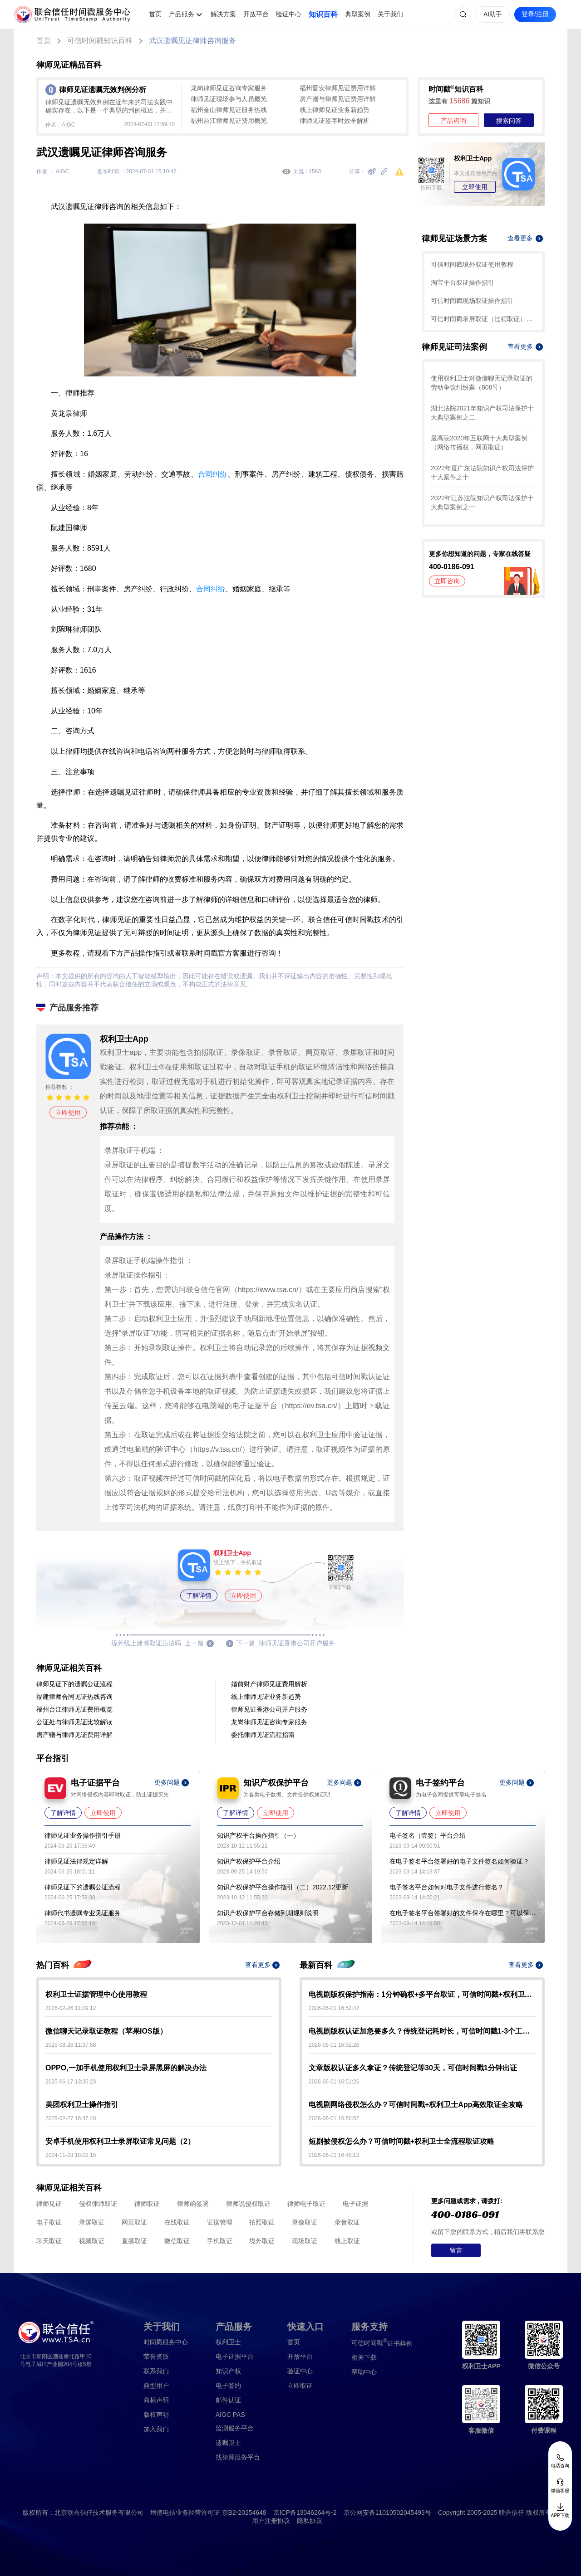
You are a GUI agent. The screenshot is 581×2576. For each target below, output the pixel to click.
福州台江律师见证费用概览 (229, 120)
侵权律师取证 (98, 2203)
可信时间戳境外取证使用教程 (472, 264)
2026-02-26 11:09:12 (70, 2008)
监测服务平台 (235, 2428)
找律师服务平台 (238, 2457)
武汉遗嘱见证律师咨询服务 (192, 40)
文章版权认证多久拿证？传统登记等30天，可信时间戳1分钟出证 (413, 2068)
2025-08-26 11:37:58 (70, 2045)
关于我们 (390, 14)
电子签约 (228, 2385)
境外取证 (262, 2240)
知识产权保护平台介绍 (249, 1861)
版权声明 (156, 2414)
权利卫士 (228, 2342)
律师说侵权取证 (248, 2203)
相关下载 (364, 2357)
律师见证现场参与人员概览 (229, 98)
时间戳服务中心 (165, 2342)
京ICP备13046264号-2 (305, 2512)
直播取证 (134, 2240)
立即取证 (300, 2385)
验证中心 (288, 14)
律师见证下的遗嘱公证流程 (74, 1684)
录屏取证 (91, 2222)
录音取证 (347, 2222)
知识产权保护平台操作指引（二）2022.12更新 (282, 1887)
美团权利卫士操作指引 (81, 2104)
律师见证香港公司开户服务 (269, 1709)
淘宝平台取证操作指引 (462, 282)
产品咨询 (453, 120)
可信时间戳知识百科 (100, 40)
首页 (155, 14)
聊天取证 (49, 2240)
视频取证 (91, 2240)
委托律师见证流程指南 (263, 1734)
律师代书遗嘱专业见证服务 (82, 1913)
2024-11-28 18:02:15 (70, 2155)
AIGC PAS (230, 2414)
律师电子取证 (306, 2203)
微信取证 (177, 2240)
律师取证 (147, 2203)
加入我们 (156, 2429)
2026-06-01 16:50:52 (334, 2118)
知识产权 (228, 2371)
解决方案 (223, 14)
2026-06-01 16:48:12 (334, 2155)
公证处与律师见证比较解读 (74, 1722)
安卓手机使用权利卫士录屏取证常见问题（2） (120, 2141)
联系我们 (156, 2371)
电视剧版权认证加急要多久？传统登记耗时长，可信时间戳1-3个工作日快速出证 (422, 2031)
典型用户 (156, 2385)
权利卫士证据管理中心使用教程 (96, 1994)
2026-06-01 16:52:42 (334, 2008)
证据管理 (219, 2222)
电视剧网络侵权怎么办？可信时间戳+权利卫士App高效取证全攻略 (416, 2104)
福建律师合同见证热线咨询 (74, 1696)
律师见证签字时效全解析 (334, 120)
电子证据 (355, 2203)
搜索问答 (509, 120)
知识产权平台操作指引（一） (258, 1835)
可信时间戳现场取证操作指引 (472, 300)
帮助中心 (364, 2372)
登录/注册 (535, 14)
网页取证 (134, 2222)
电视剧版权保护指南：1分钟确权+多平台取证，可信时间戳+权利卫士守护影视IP (422, 1994)
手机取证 (219, 2240)
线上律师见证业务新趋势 (334, 109)
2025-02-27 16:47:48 (70, 2118)
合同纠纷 (212, 474)
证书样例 (382, 2342)
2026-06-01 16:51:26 (334, 2081)
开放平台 (256, 14)
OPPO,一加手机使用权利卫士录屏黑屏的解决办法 (126, 2068)
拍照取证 (262, 2222)
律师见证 (49, 2203)
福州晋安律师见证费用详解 (338, 88)
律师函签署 (193, 2203)
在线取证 (177, 2222)
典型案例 (357, 14)
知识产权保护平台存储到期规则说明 (268, 1913)
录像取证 (304, 2222)
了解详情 (199, 1595)
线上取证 (347, 2240)
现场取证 (304, 2240)
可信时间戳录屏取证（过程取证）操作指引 (483, 318)
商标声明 (156, 2400)
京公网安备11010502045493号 (387, 2512)
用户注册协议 (271, 2520)
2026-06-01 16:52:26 (334, 2045)
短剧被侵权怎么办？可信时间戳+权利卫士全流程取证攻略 (401, 2141)
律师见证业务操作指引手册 (82, 1835)
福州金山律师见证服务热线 (229, 109)
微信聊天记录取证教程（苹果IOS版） (106, 2031)
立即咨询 (447, 581)
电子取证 (49, 2222)
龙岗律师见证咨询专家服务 (229, 88)
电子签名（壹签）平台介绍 (427, 1835)
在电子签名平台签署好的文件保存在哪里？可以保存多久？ (462, 1913)
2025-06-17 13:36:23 (70, 2081)
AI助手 (492, 14)
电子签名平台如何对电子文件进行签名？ (446, 1887)
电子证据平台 (235, 2356)
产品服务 (181, 14)
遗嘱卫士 (228, 2442)
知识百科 (323, 14)
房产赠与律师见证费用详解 (338, 98)
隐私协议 (309, 2520)
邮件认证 (228, 2400)
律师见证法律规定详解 (76, 1861)
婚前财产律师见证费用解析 (269, 1684)
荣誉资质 (156, 2356)
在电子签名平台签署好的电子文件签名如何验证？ (459, 1861)
